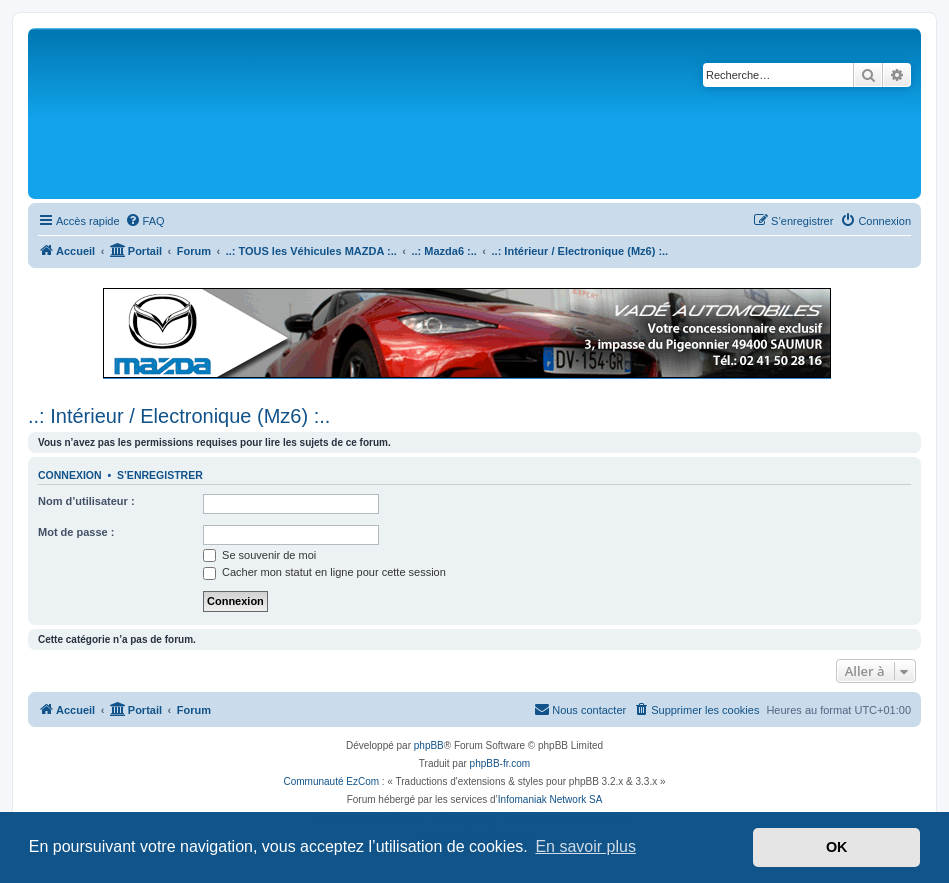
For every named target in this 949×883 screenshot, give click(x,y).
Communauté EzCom (331, 781)
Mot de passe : (76, 532)
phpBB (429, 745)
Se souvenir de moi (259, 555)
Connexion (70, 475)
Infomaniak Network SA (550, 799)
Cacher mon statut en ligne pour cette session (324, 572)
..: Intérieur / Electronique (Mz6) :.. (179, 416)
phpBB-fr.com (500, 763)
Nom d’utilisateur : (86, 501)
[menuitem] (145, 221)
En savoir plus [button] (585, 846)
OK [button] (837, 847)
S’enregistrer (160, 475)
